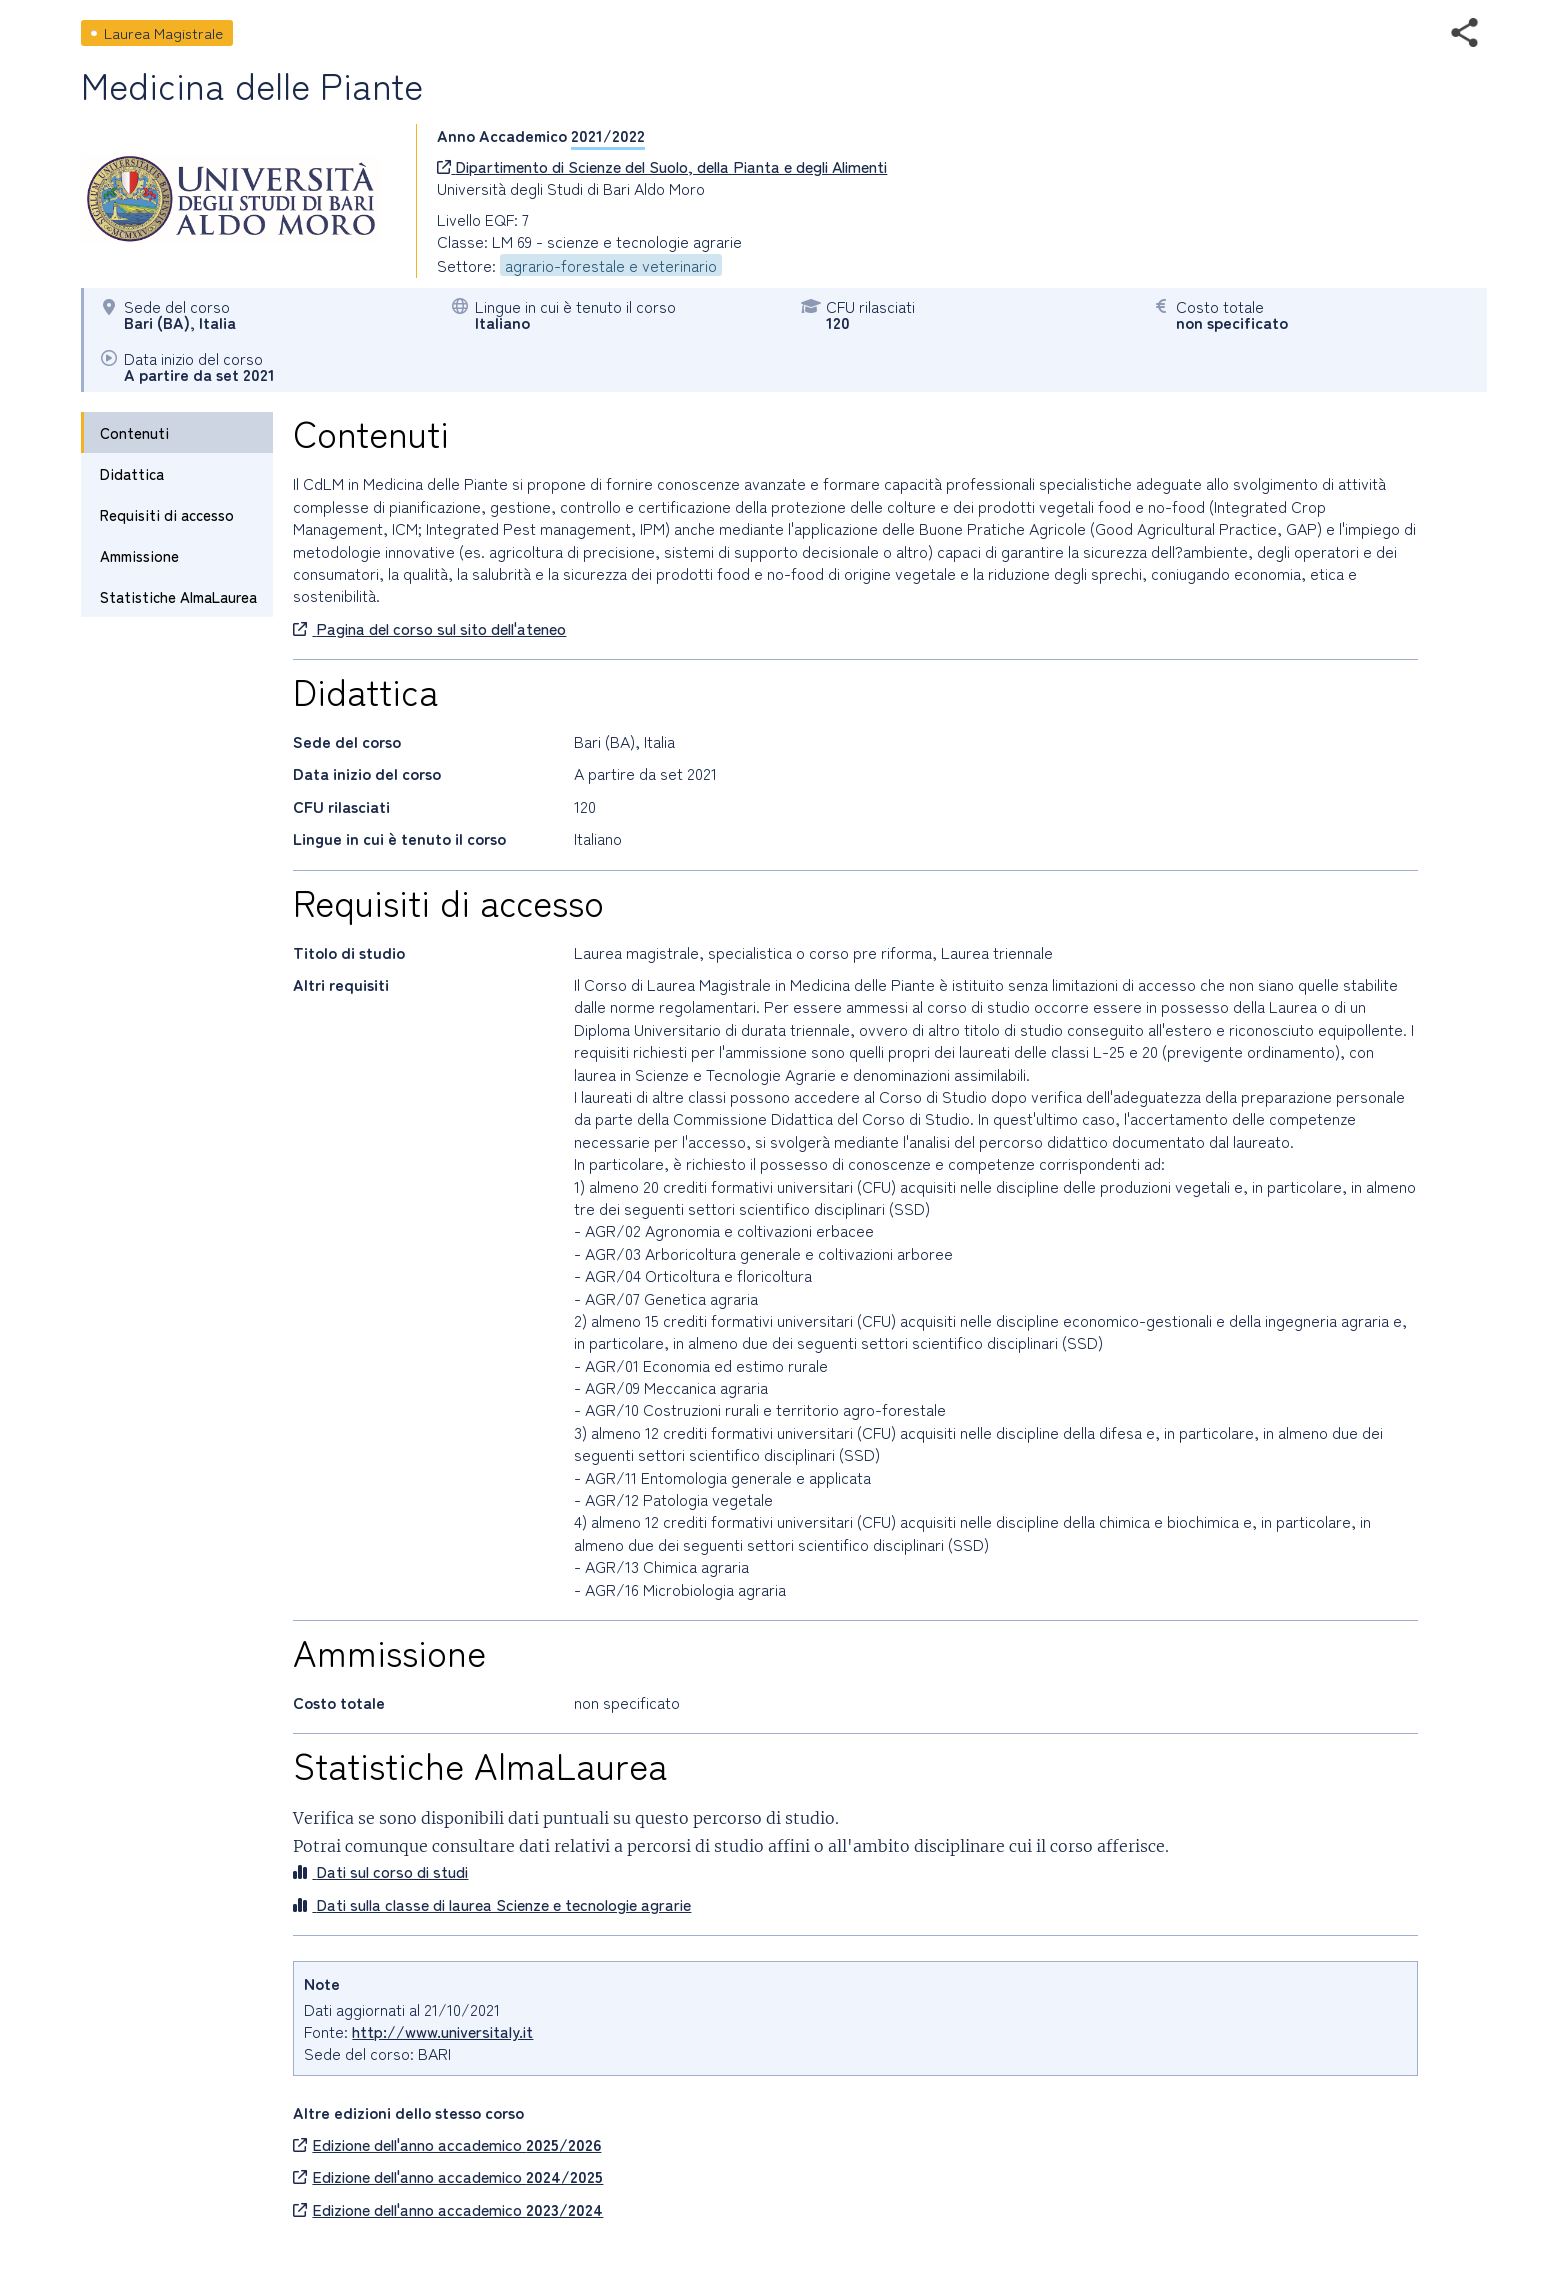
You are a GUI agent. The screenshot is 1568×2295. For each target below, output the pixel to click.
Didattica (132, 473)
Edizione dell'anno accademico (447, 2144)
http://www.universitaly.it (442, 2031)
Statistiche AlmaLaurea (178, 596)
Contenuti (134, 432)
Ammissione (139, 555)
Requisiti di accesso (167, 514)
